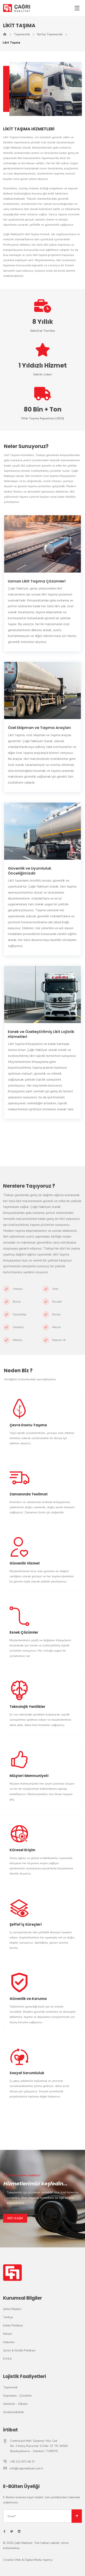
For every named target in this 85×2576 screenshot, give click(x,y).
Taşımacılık (22, 34)
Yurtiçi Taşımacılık (50, 34)
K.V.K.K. (7, 2359)
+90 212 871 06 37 (22, 2462)
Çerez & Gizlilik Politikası (19, 2350)
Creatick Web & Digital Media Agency (28, 2560)
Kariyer (7, 2334)
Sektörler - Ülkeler (15, 2404)
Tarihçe (8, 2317)
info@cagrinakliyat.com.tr (26, 2468)
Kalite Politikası (13, 2325)
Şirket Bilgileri (12, 2309)
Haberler (9, 2342)
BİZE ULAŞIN (15, 2218)
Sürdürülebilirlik (13, 2412)
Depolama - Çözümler (17, 2396)
